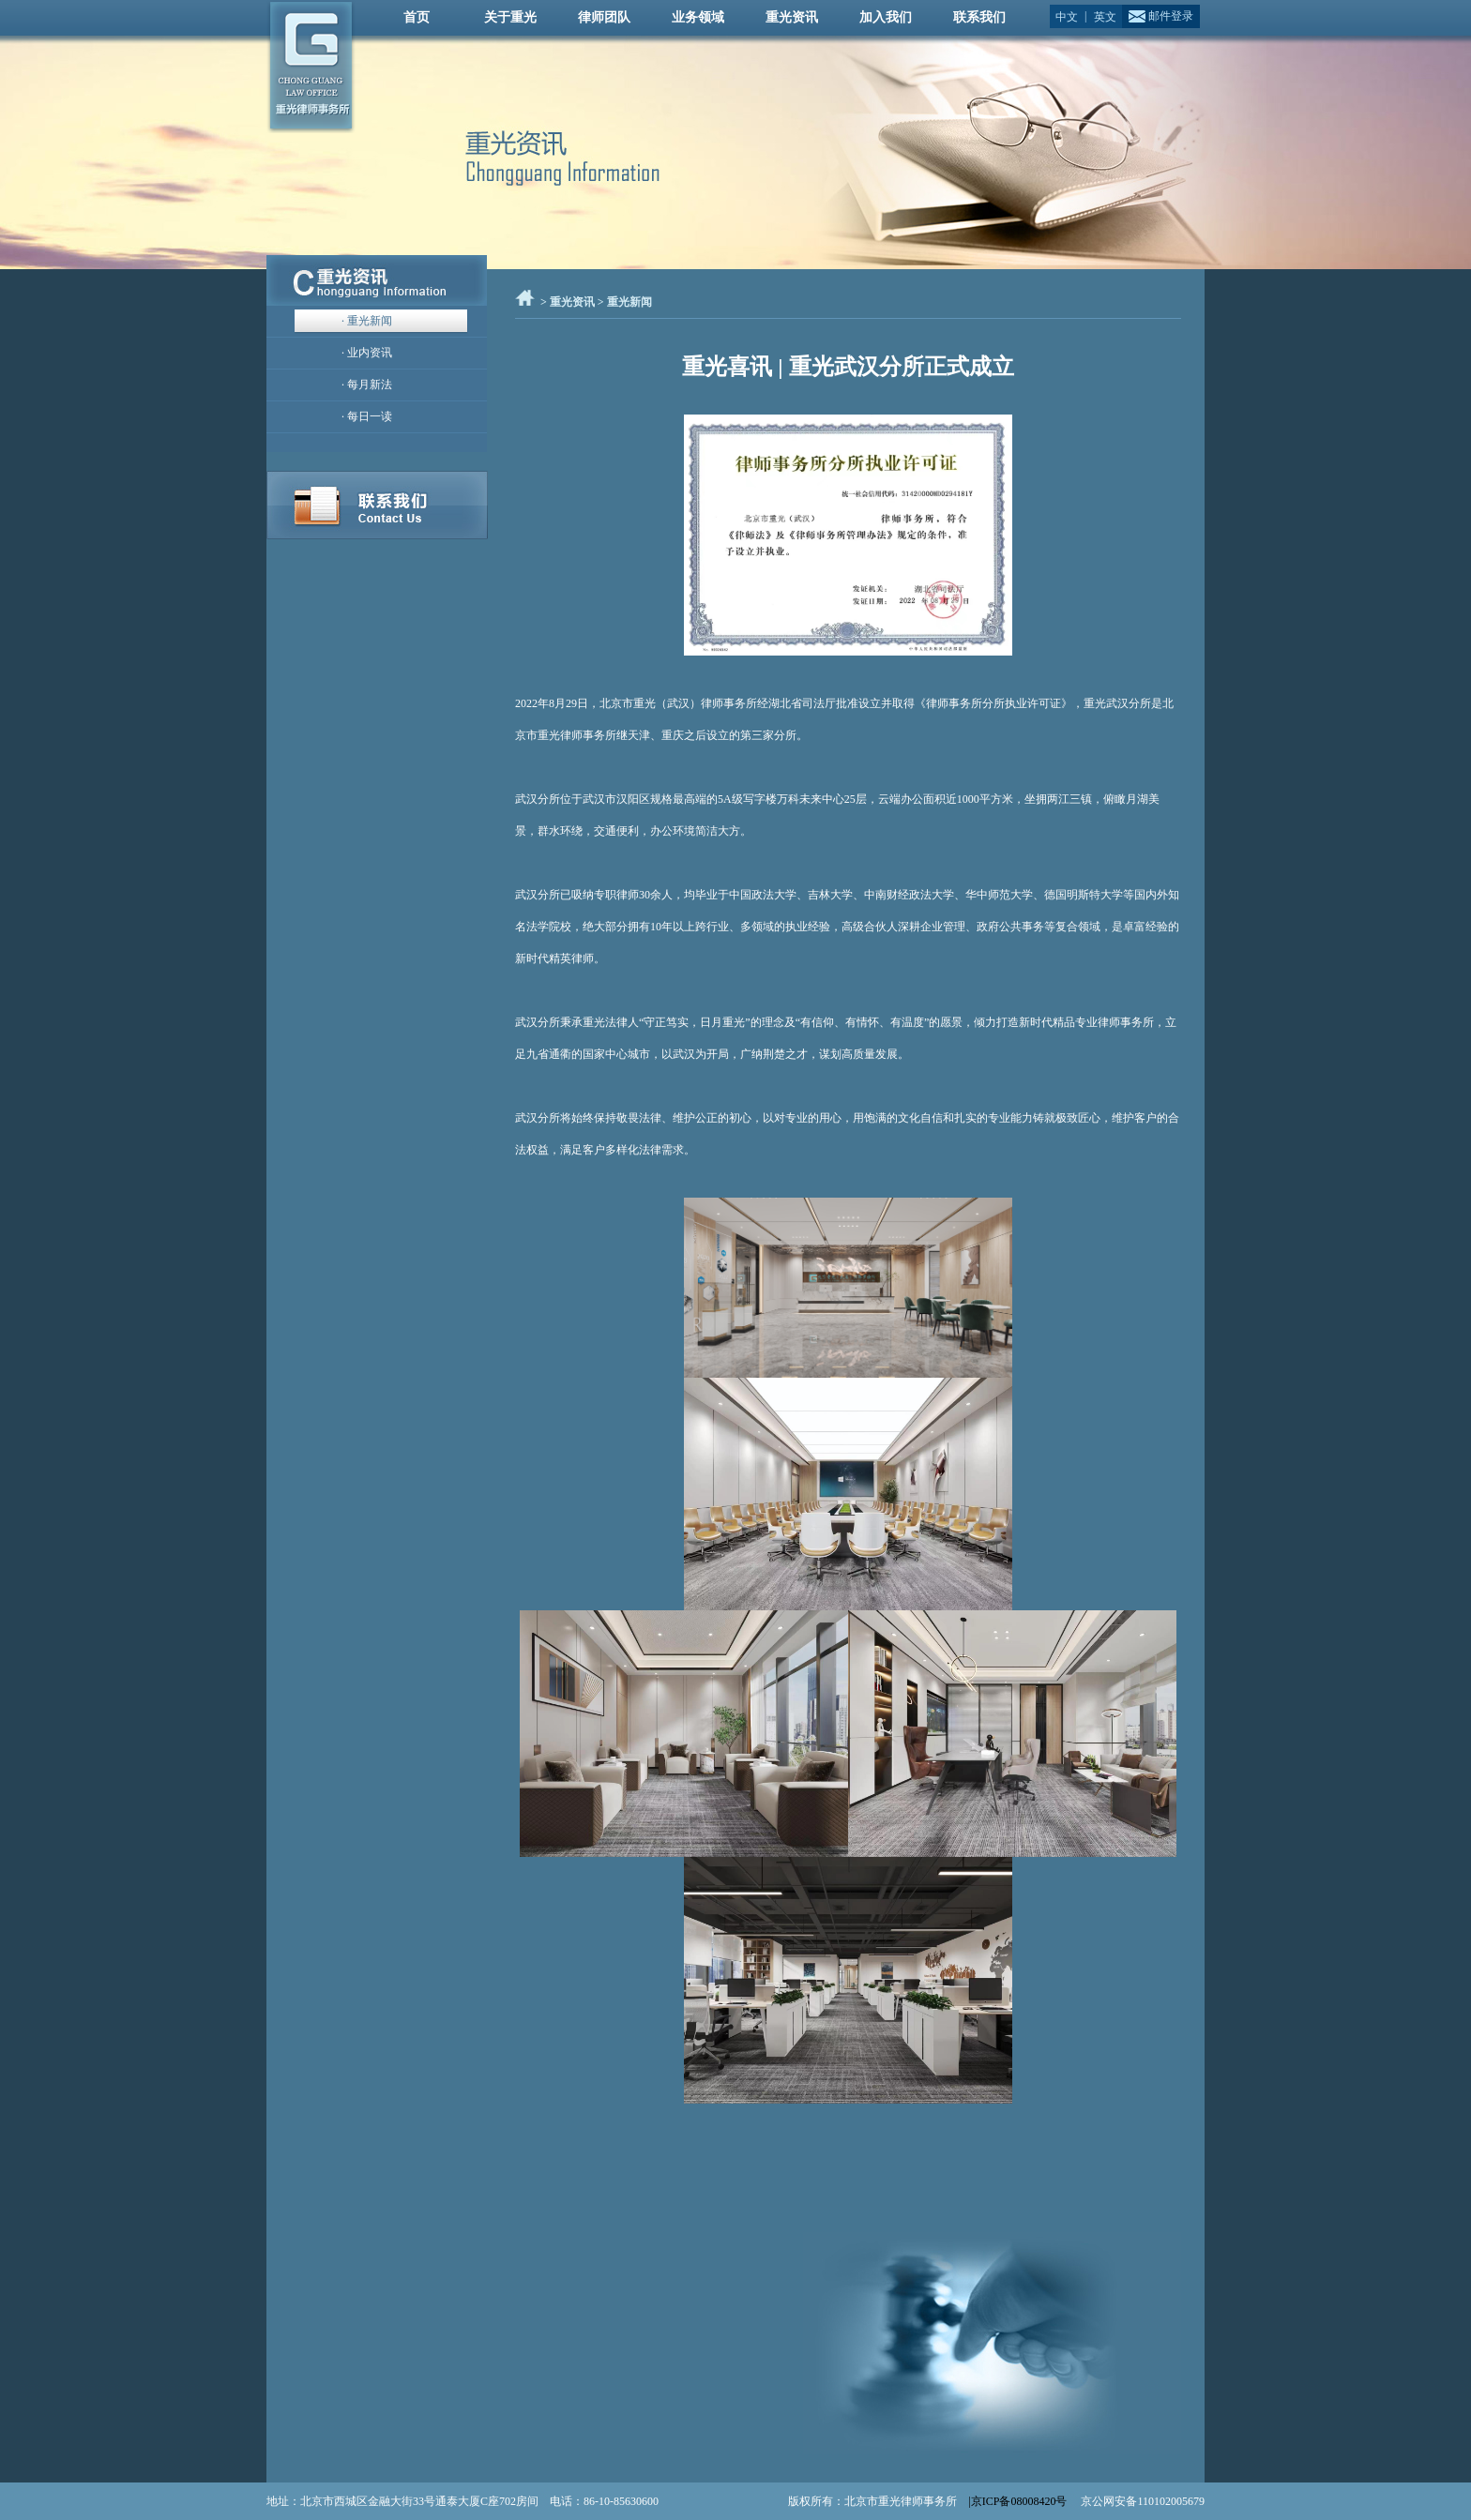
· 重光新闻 (366, 320)
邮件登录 (1170, 16)
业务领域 (698, 17)
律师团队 (604, 17)
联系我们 (979, 17)
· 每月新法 (366, 384)
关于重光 (510, 17)
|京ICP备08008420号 (1018, 2501)
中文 (1066, 15)
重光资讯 (792, 17)
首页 (416, 17)
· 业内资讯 (366, 352)
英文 (1105, 15)
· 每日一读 (366, 416)
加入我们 (885, 17)
